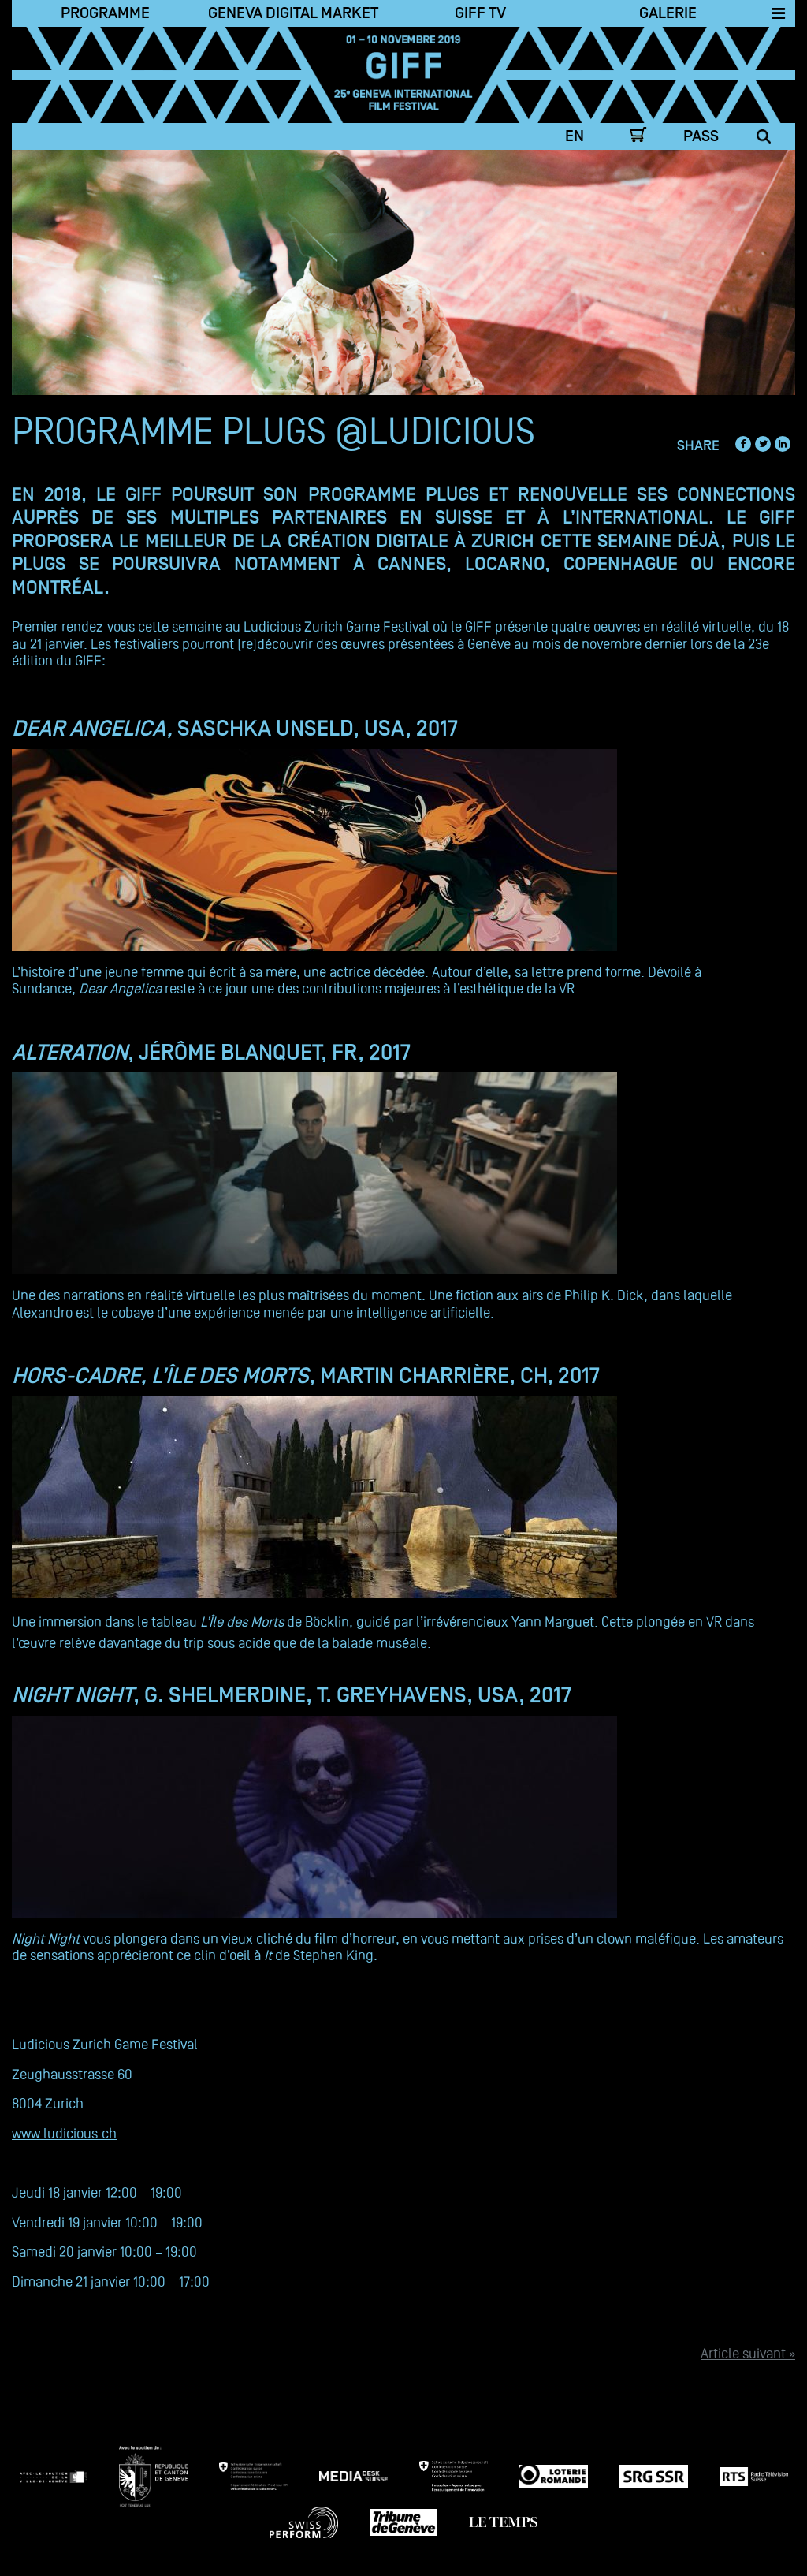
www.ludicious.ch (64, 2133)
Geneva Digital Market (293, 13)
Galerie (668, 13)
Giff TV (480, 13)
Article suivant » (748, 2353)
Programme (105, 13)
